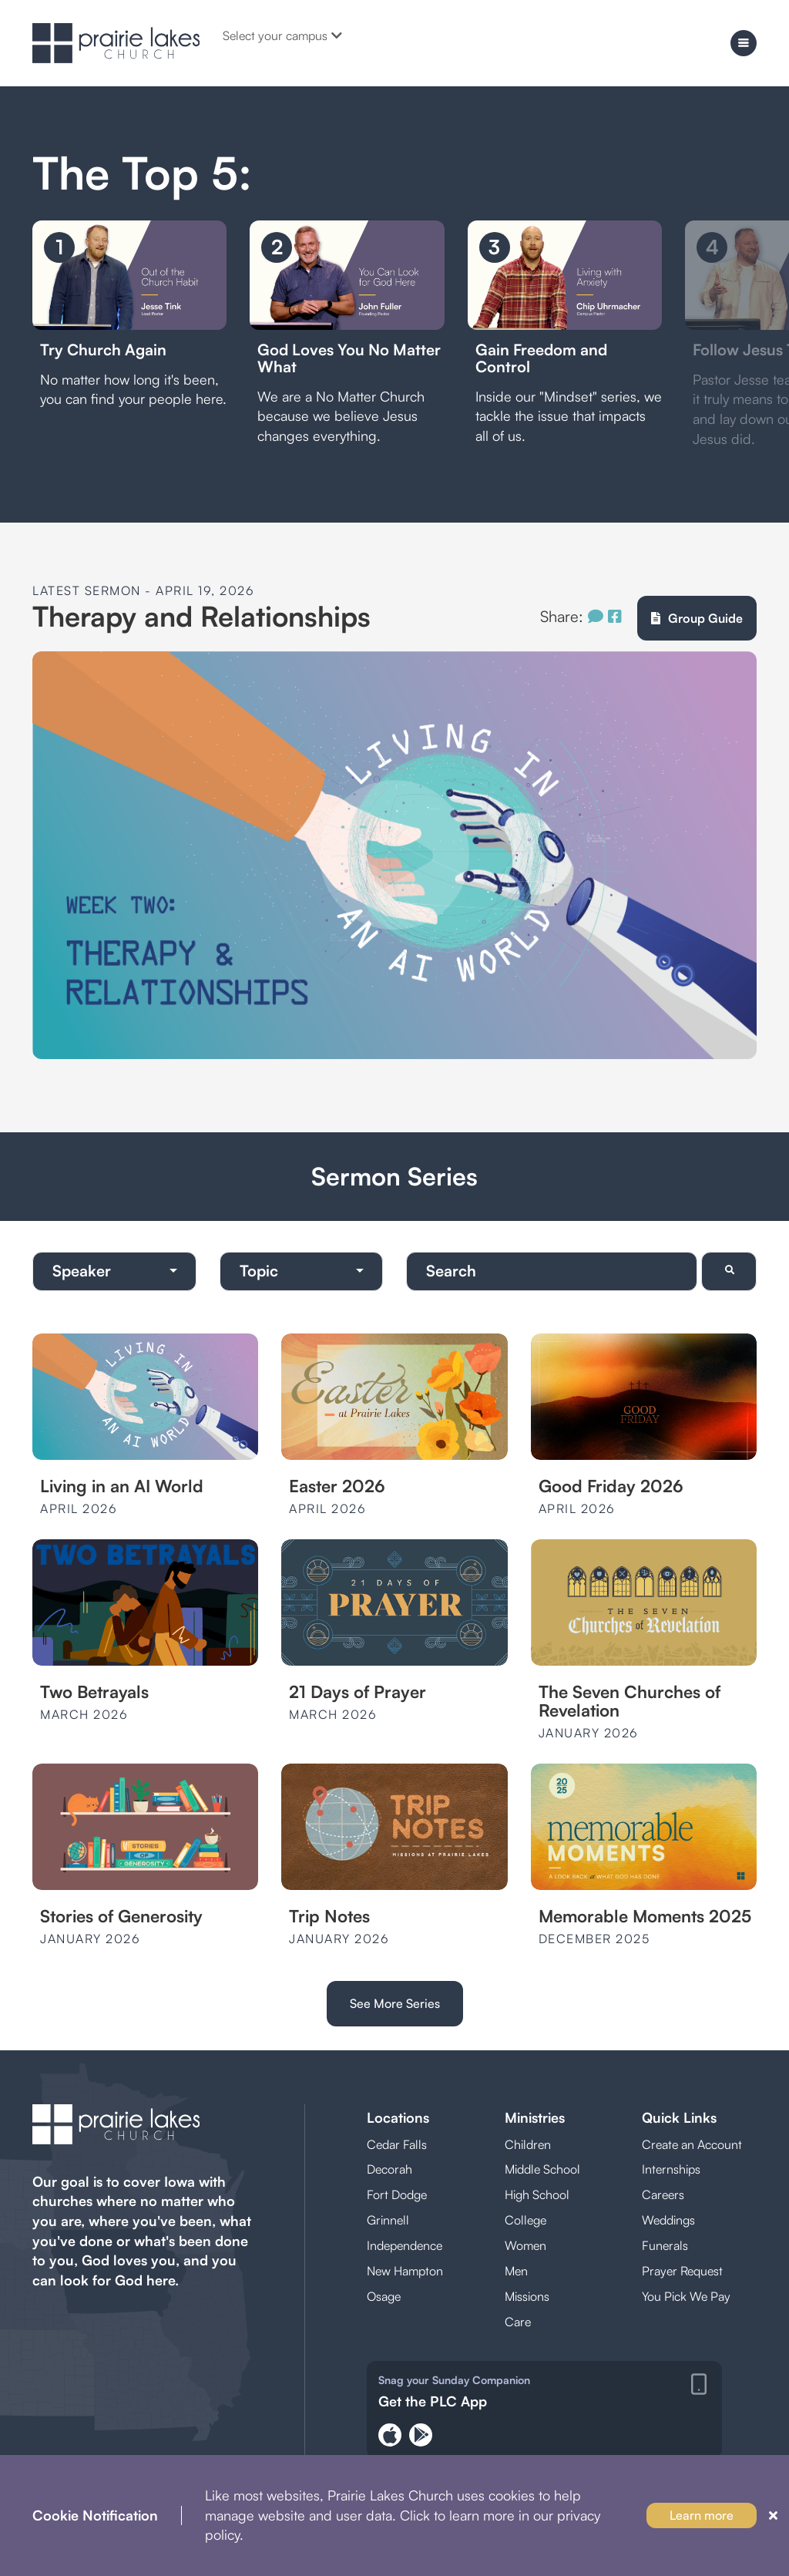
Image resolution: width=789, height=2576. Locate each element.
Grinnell (388, 2220)
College (525, 2220)
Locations (398, 2117)
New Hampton (405, 2270)
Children (528, 2144)
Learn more (702, 2515)
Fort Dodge (397, 2194)
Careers (663, 2194)
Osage (384, 2296)
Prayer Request (682, 2270)
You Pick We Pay (686, 2296)
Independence (404, 2245)
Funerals (665, 2245)
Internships (671, 2169)
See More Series (395, 2003)
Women (525, 2245)
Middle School (542, 2169)
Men (516, 2270)
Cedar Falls (397, 2144)
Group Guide (697, 618)
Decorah (389, 2169)
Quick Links (679, 2117)
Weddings (668, 2220)
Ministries (535, 2117)
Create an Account (692, 2144)
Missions (527, 2296)
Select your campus (282, 35)
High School (537, 2194)
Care (518, 2321)
